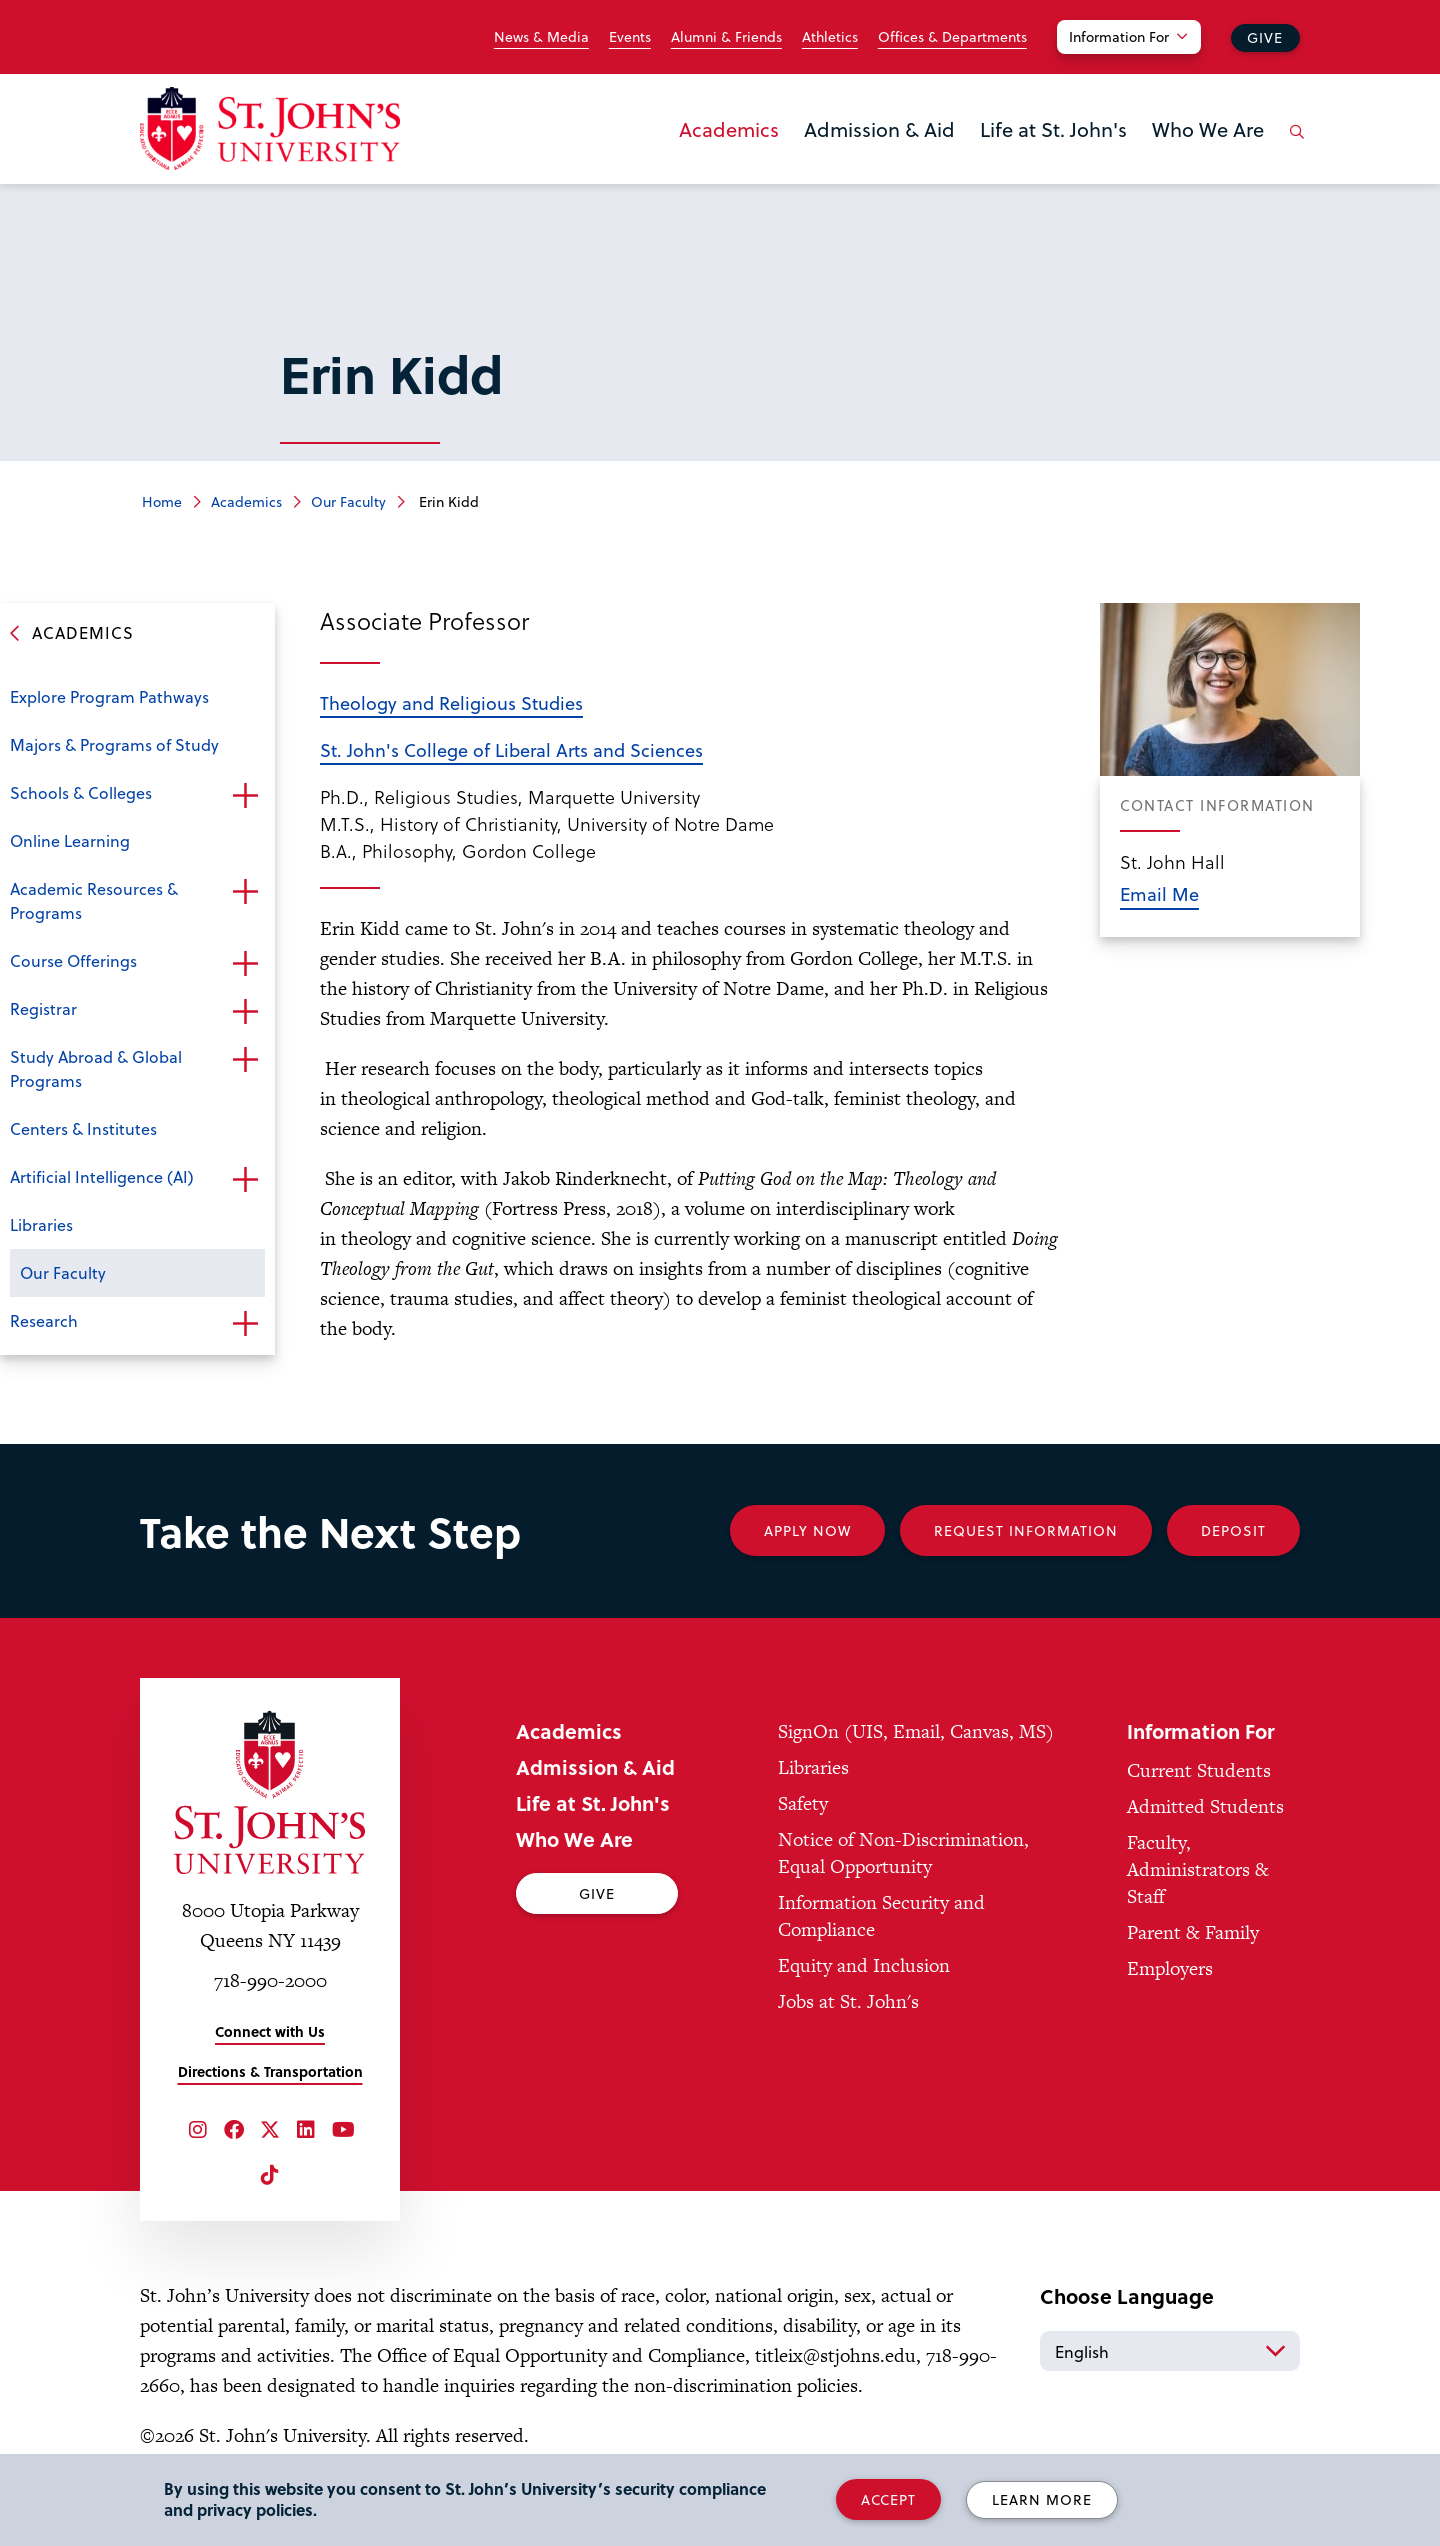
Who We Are (1208, 129)
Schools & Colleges (81, 792)
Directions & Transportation (270, 2071)
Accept (888, 2499)
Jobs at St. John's (848, 2001)
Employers (1170, 1968)
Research (44, 1320)
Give (1265, 37)
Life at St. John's (1053, 129)
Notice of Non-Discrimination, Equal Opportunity (903, 1853)
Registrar (43, 1008)
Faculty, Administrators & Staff (1198, 1869)
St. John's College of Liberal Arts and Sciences (511, 749)
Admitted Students (1205, 1806)
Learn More (1042, 2499)
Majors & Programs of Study (114, 744)
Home (162, 501)
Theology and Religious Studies (451, 702)
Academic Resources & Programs (94, 900)
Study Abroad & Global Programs (96, 1068)
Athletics (830, 37)
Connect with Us (270, 2031)
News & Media (541, 37)
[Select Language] (1170, 2351)
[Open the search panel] (1293, 147)
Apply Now (807, 1530)
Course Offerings (73, 960)
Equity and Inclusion (864, 1965)
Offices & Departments (952, 37)
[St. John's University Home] (270, 128)
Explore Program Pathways (109, 696)
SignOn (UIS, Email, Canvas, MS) (916, 1731)
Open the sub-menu (245, 795)
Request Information (1026, 1530)
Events (630, 37)
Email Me (1159, 893)
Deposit (1233, 1530)
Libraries (41, 1224)
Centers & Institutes (83, 1128)
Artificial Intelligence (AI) (102, 1176)
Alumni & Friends (726, 37)
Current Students (1199, 1770)
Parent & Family (1193, 1932)
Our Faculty (348, 501)
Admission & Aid (879, 129)
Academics (729, 129)
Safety (803, 1803)
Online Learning (70, 840)
